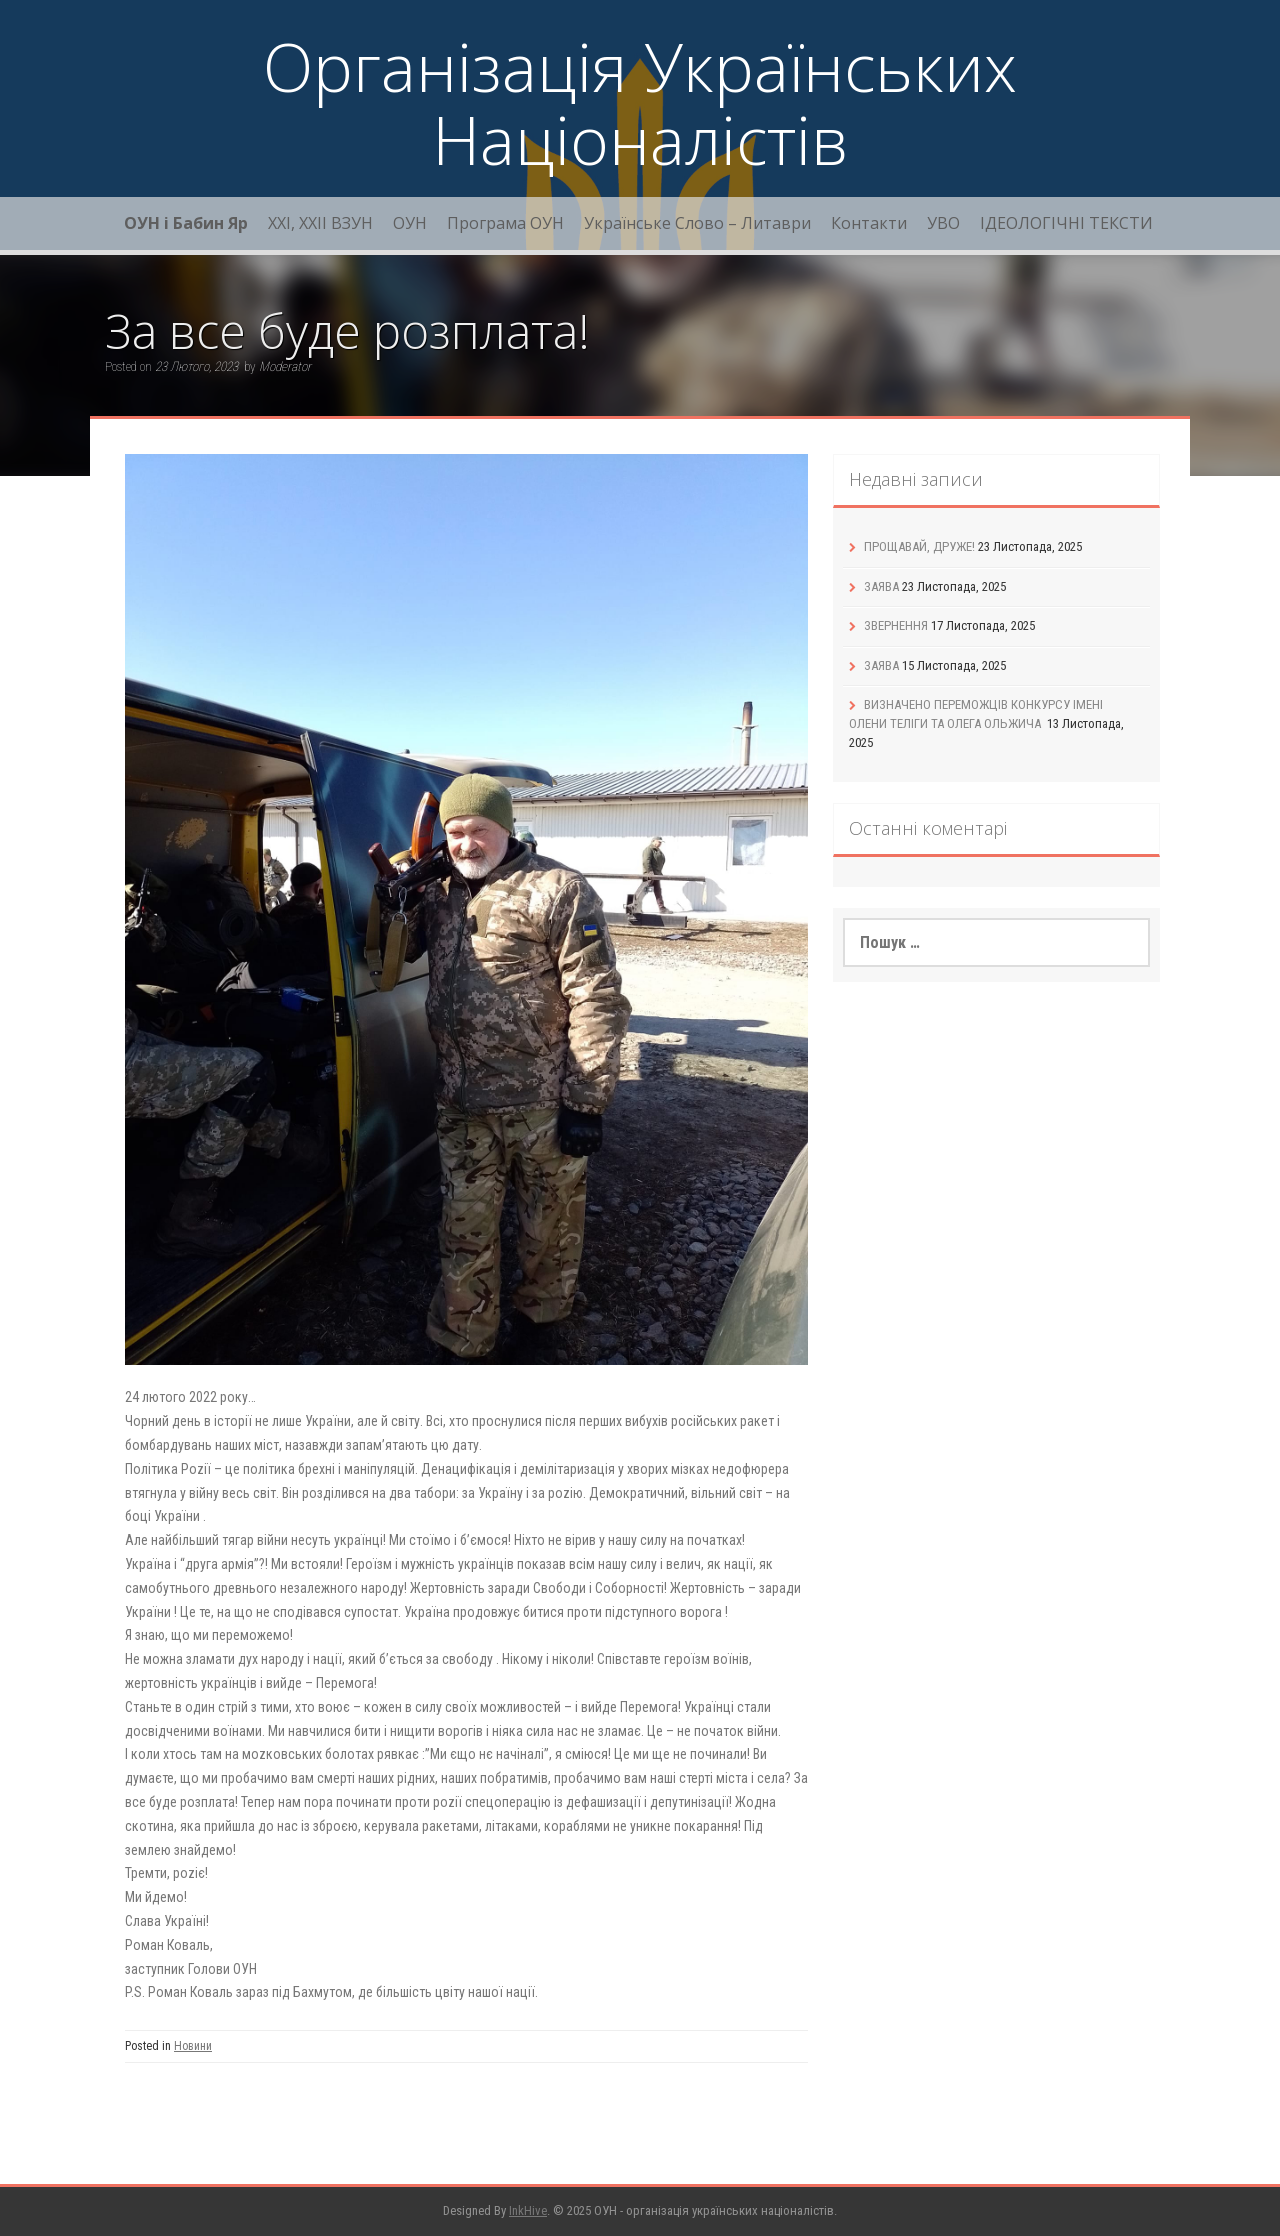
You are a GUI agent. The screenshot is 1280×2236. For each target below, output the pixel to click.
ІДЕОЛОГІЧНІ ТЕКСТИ (1066, 223)
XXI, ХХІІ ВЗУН (320, 223)
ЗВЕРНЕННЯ (896, 625)
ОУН (410, 223)
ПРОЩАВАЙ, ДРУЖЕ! (919, 546)
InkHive (528, 2210)
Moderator (285, 366)
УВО (943, 223)
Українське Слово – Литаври (697, 223)
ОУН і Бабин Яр (186, 223)
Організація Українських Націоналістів (640, 102)
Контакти (869, 223)
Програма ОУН (505, 223)
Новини (193, 2046)
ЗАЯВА (881, 586)
